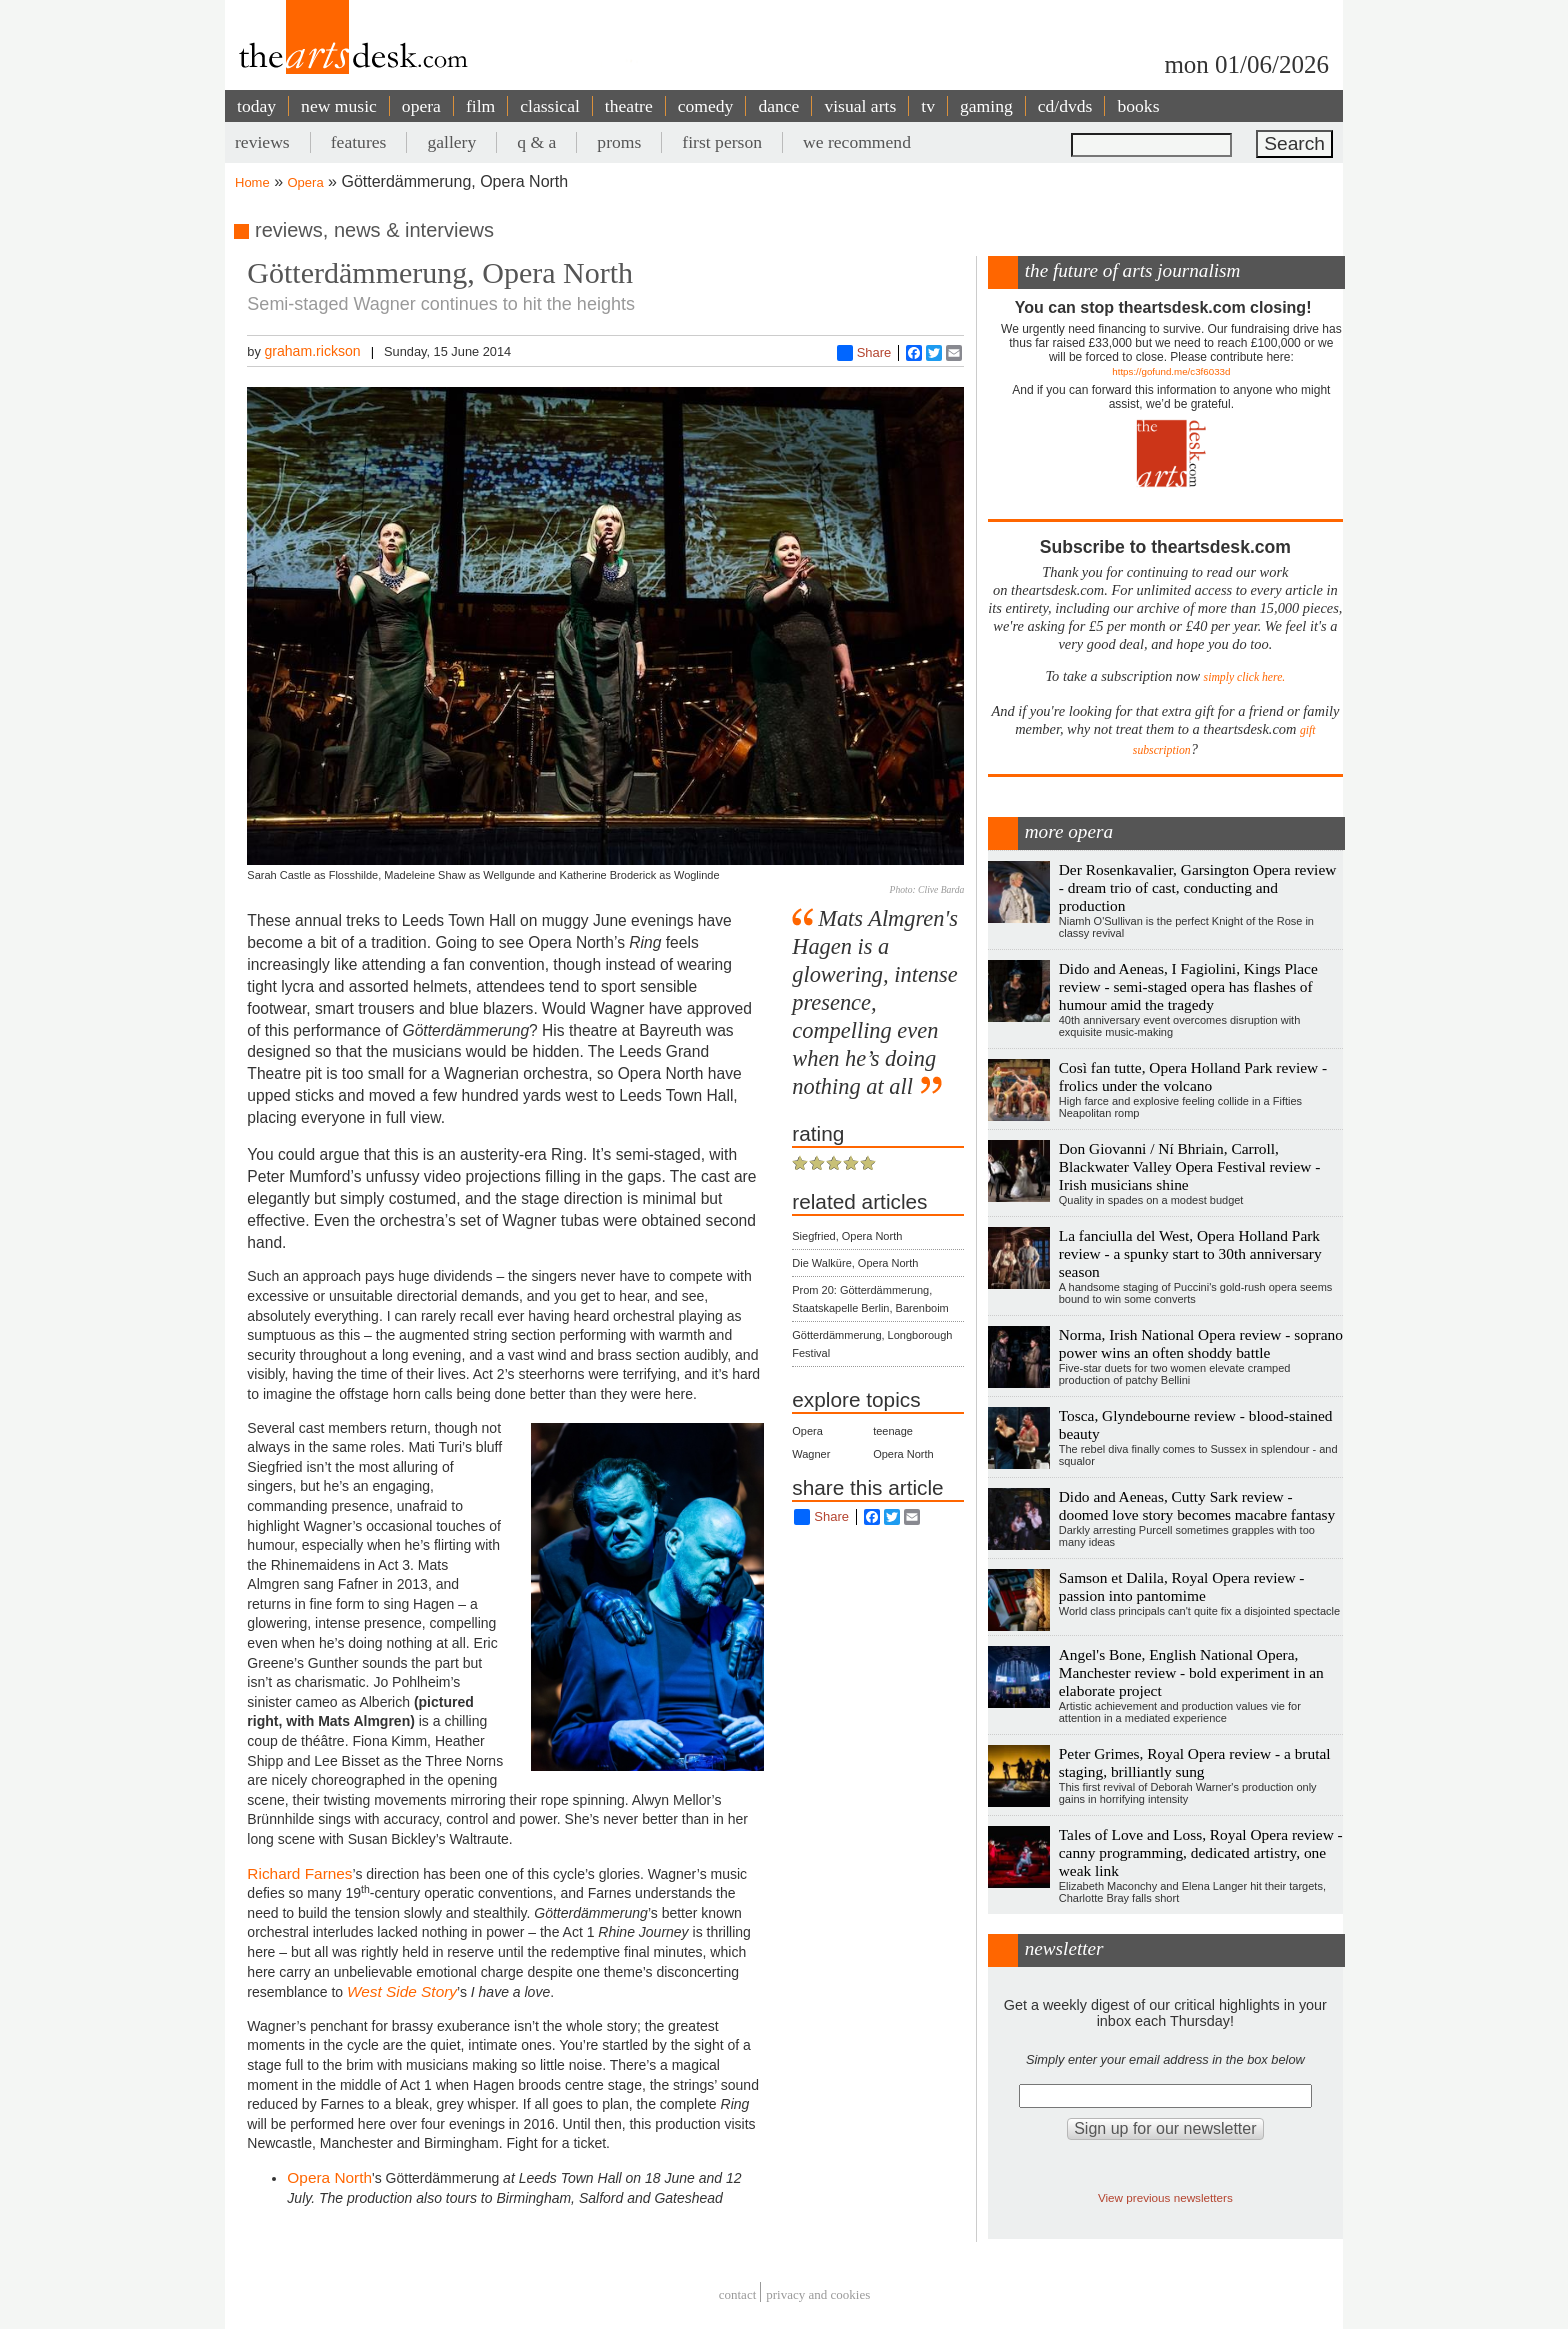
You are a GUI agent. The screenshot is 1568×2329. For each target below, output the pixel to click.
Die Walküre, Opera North (855, 1263)
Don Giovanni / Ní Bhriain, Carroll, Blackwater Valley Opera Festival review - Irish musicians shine (1190, 1166)
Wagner (811, 1454)
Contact (738, 2294)
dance (778, 106)
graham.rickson (312, 351)
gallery (451, 142)
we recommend (857, 142)
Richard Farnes (299, 1873)
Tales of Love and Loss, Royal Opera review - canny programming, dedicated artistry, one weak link (1201, 1852)
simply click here (1243, 677)
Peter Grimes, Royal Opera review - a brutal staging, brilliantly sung (1195, 1762)
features (359, 142)
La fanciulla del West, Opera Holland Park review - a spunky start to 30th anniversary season (1190, 1253)
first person (722, 142)
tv (928, 106)
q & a (536, 142)
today (256, 106)
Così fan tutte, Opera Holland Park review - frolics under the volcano (1193, 1076)
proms (619, 142)
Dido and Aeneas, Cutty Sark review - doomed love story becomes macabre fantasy (1197, 1505)
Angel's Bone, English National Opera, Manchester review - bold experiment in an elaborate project (1191, 1672)
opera (421, 106)
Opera (306, 182)
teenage (893, 1431)
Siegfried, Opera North (847, 1236)
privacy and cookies (818, 2294)
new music (339, 106)
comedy (706, 106)
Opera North (329, 2177)
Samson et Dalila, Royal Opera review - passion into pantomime (1182, 1586)
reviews (262, 142)
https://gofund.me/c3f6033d (1171, 371)
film (480, 106)
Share (864, 353)
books (1138, 106)
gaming (986, 106)
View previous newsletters (1165, 2197)
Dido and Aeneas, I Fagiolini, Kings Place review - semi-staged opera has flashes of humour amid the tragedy (1188, 986)
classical (550, 106)
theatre (629, 106)
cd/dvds (1065, 106)
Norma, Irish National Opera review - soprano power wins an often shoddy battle (1201, 1343)
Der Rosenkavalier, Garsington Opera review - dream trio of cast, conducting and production (1198, 887)
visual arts (860, 106)
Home (252, 182)
